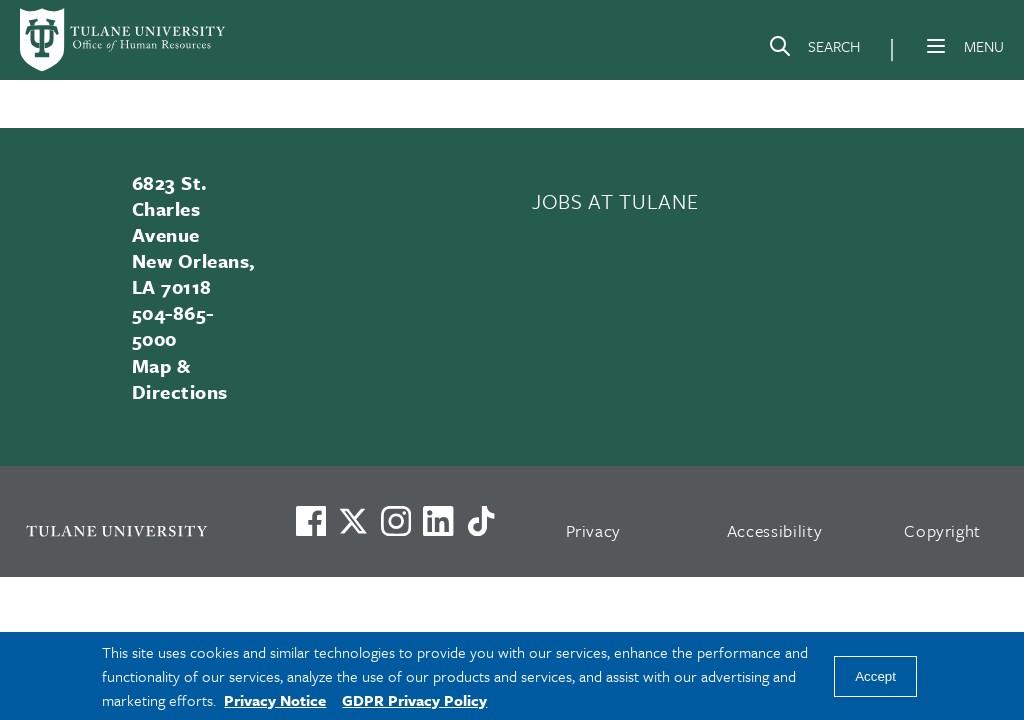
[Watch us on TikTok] (481, 521)
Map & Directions (180, 378)
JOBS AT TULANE (615, 201)
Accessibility (775, 530)
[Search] (814, 50)
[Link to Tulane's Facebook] (396, 521)
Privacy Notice (275, 700)
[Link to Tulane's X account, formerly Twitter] (353, 521)
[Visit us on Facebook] (311, 521)
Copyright (942, 530)
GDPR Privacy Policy (414, 700)
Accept (875, 676)
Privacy (594, 530)
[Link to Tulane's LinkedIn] (438, 521)
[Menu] (936, 46)
